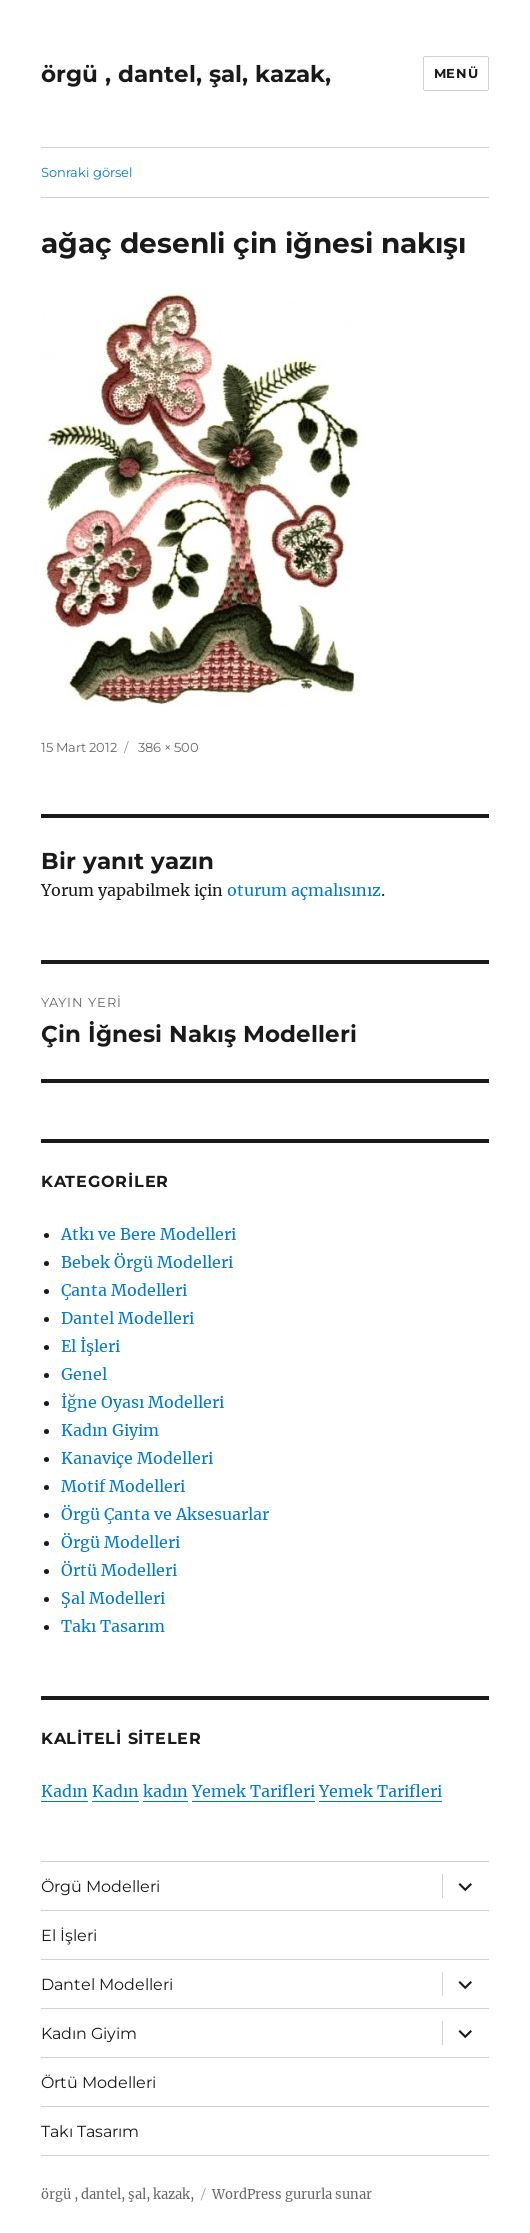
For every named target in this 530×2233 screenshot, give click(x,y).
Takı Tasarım (113, 1626)
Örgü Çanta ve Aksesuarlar (165, 1514)
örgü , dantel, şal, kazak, (186, 74)
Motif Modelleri (123, 1486)
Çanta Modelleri (124, 1290)
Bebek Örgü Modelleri (147, 1262)
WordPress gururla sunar (292, 2194)
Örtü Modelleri (119, 1570)
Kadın (64, 1791)
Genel (84, 1374)
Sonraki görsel (87, 172)
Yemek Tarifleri (253, 1791)
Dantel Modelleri (127, 1318)
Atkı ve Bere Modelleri (148, 1234)
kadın (165, 1791)
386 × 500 (168, 747)
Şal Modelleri (113, 1598)
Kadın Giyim (110, 1430)
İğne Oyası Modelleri (142, 1402)
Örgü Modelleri (120, 1542)
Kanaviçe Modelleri (137, 1458)
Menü (456, 73)
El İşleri (90, 1346)
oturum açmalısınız (304, 890)
